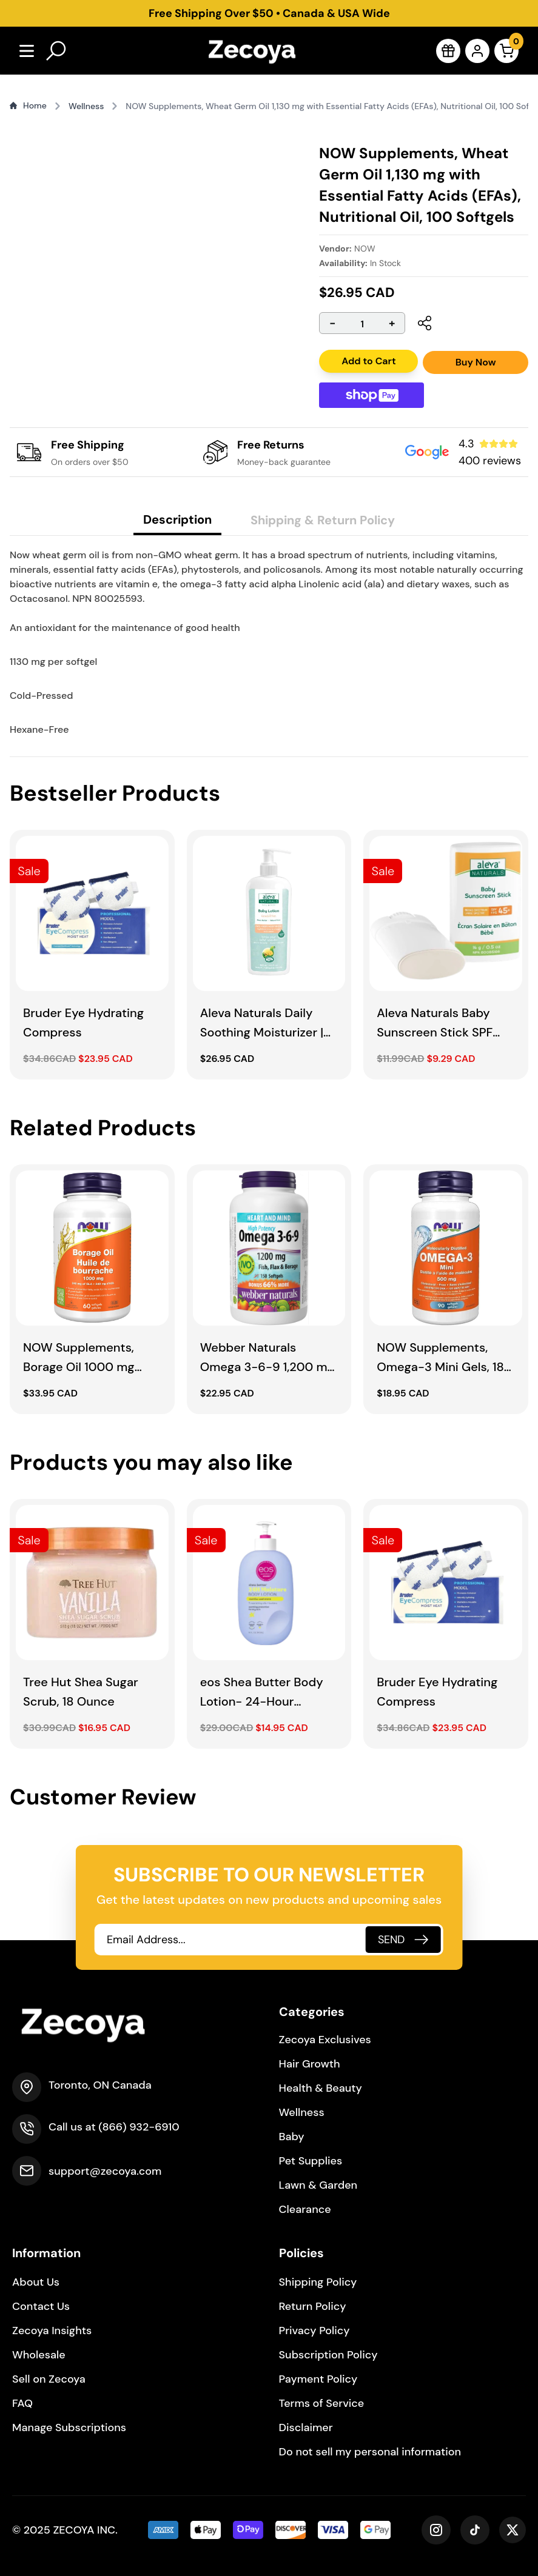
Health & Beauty (320, 2088)
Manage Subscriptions (69, 2427)
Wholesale (39, 2354)
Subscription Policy (328, 2354)
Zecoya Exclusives (325, 2039)
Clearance (305, 2209)
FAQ (22, 2403)
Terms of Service (322, 2403)
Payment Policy (318, 2379)
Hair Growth (309, 2064)
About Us (35, 2282)
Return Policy (312, 2306)
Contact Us (41, 2306)
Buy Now (476, 362)
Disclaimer (306, 2427)
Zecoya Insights (52, 2330)
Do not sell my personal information (370, 2451)
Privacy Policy (314, 2330)
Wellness (301, 2112)
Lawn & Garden (318, 2185)
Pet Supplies (311, 2161)
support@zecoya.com (105, 2171)
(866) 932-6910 (138, 2127)
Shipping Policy (318, 2282)
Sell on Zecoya (49, 2379)
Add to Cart (368, 361)
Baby (291, 2136)
